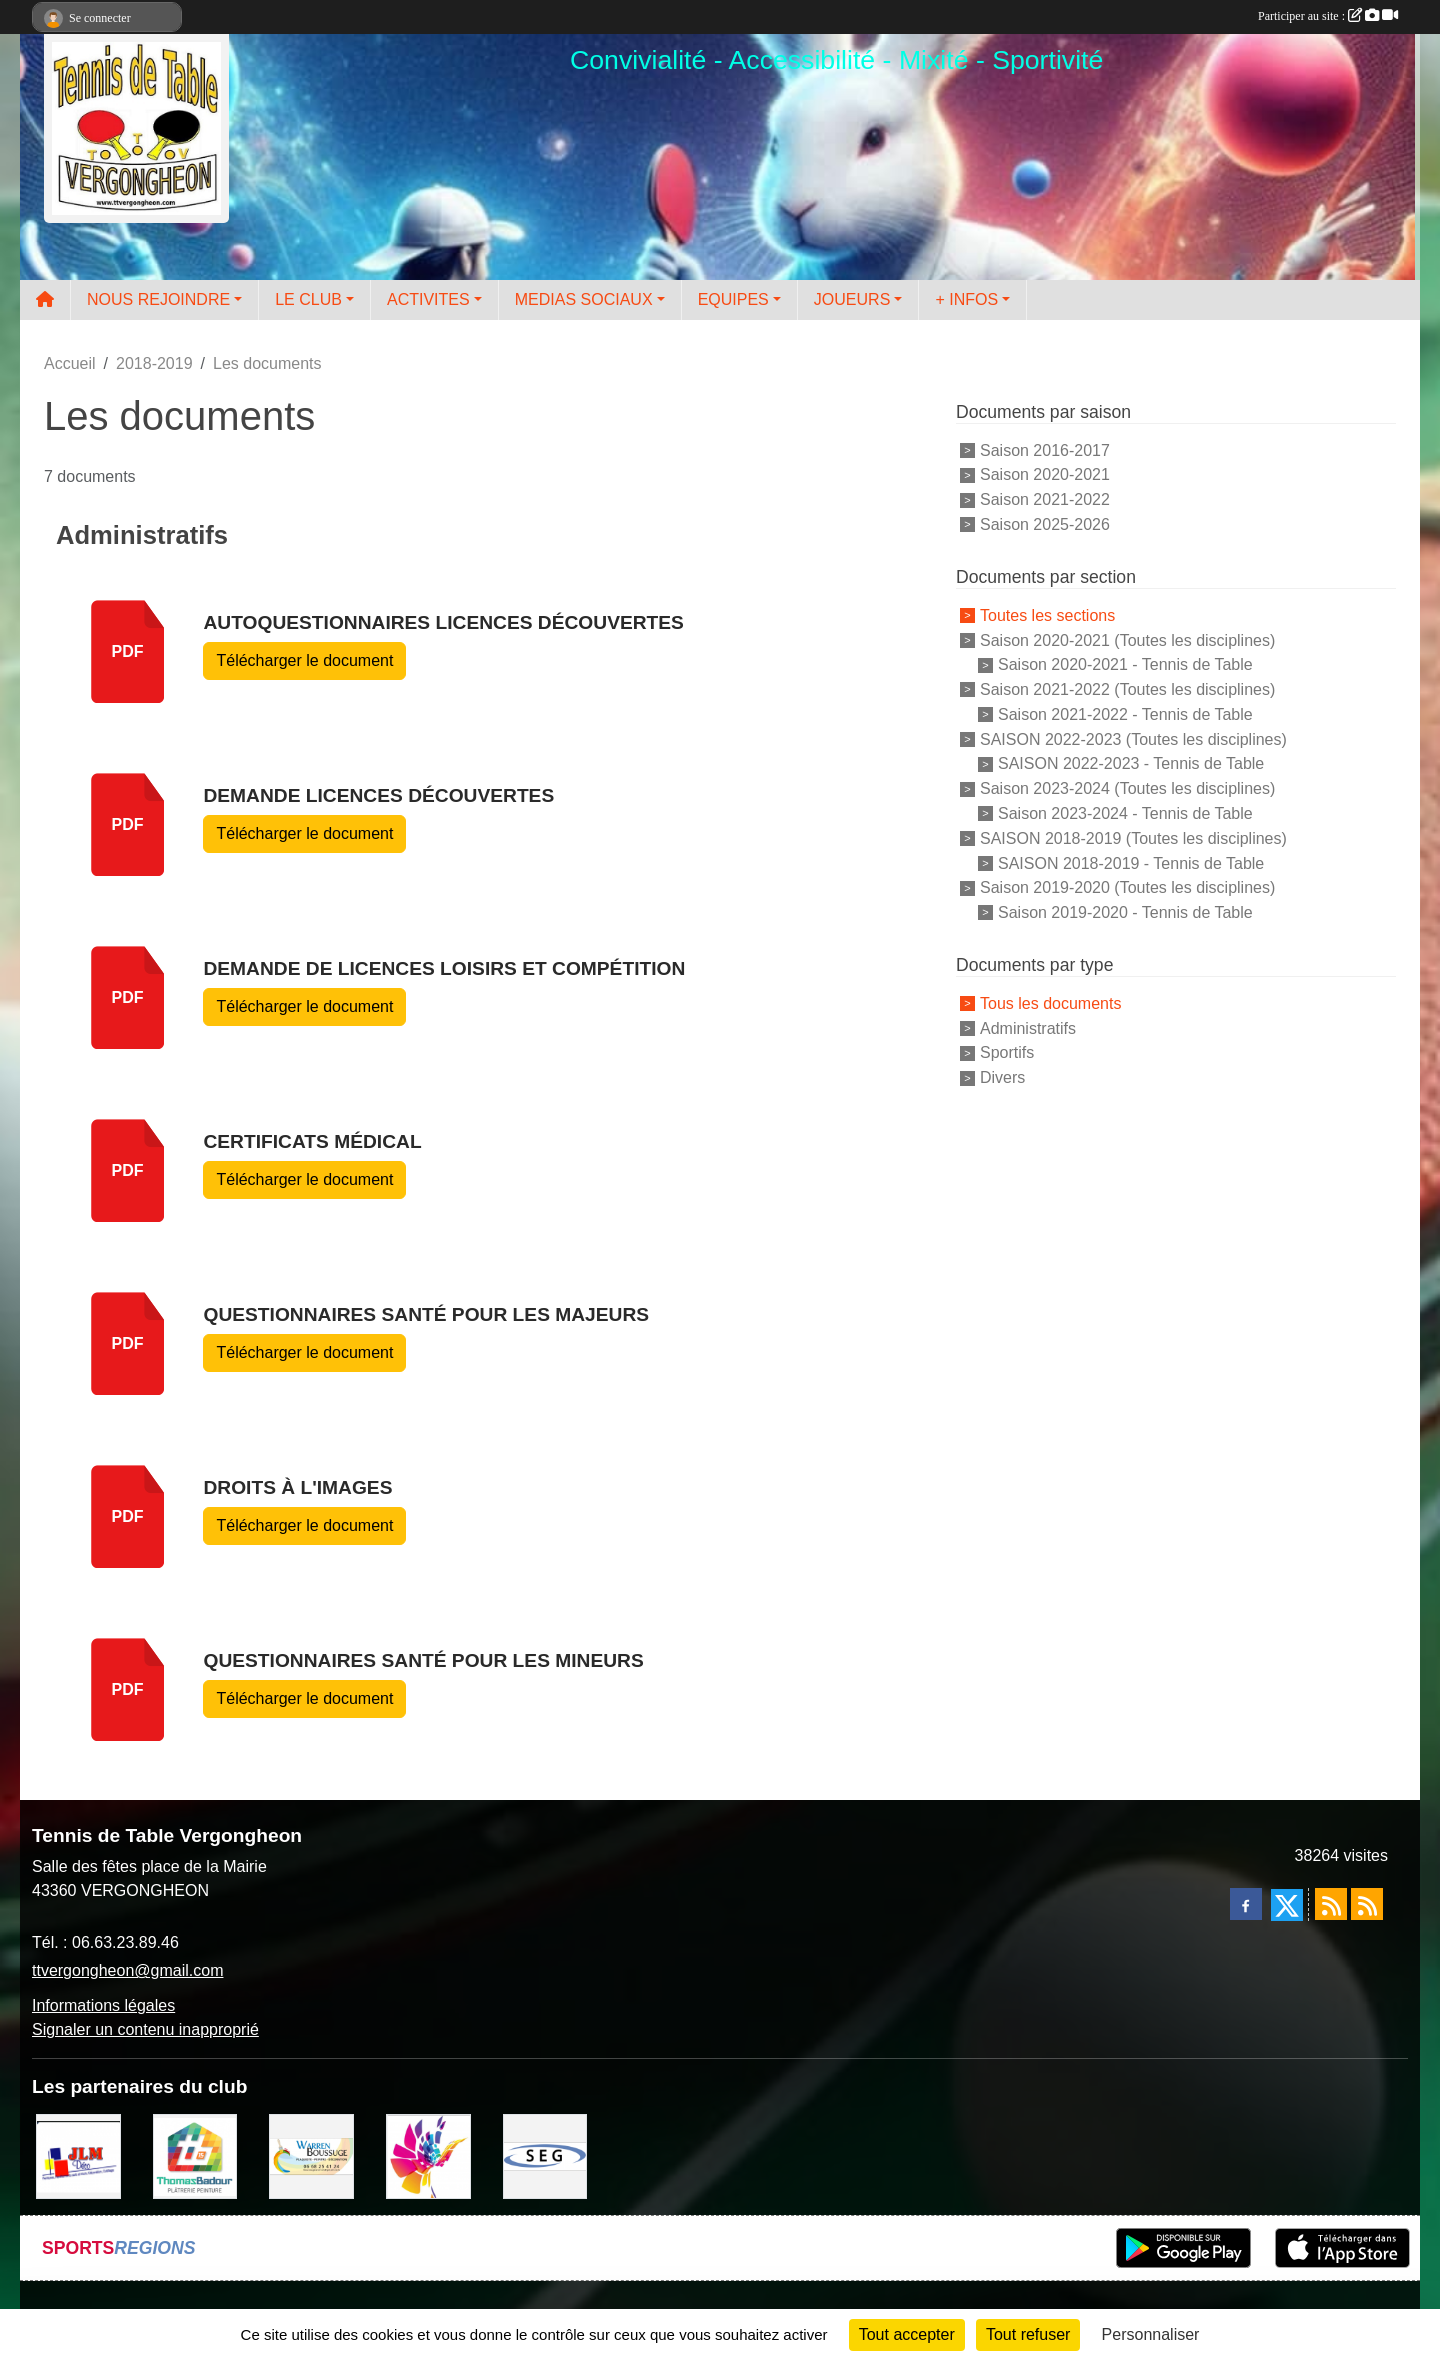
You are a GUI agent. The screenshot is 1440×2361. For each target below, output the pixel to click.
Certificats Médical (312, 1141)
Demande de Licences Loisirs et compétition (444, 968)
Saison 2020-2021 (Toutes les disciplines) (1127, 639)
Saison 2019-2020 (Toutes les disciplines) (1127, 887)
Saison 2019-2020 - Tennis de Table (1125, 912)
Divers (1002, 1077)
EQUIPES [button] (733, 299)
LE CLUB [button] (308, 299)
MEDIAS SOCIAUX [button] (584, 299)
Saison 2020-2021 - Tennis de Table (1125, 664)
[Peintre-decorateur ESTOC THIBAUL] (428, 2155)
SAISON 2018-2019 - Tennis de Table (1131, 862)
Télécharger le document (304, 660)
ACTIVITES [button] (428, 299)
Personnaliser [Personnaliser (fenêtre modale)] (1151, 2334)
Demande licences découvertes (378, 795)
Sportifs (1007, 1052)
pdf (128, 651)
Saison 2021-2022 (1045, 499)
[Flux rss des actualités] (1331, 1904)
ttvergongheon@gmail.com (127, 1970)
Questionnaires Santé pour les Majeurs (426, 1314)
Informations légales (103, 2005)
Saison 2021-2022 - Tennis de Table (1125, 714)
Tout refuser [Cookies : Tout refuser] (1028, 2334)
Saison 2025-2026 (1045, 524)
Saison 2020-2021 (1045, 474)
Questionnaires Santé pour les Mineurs (423, 1660)
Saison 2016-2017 (1045, 449)
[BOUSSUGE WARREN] (311, 2155)
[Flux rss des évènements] (1367, 1904)
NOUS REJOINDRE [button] (158, 299)
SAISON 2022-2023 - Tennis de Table (1131, 763)
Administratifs (1028, 1027)
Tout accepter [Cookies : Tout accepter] (907, 2334)
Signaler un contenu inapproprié (145, 2029)
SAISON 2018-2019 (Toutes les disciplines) (1133, 838)
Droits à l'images (297, 1487)
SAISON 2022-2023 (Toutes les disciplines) (1133, 738)
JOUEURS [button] (852, 299)
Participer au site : (1328, 16)
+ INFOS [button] (966, 299)
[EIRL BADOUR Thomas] (195, 2155)
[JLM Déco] (78, 2155)
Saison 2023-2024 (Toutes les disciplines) (1127, 788)
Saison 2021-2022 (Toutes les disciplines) (1127, 689)
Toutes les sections (1047, 615)
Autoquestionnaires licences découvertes (443, 622)
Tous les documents (1050, 1003)
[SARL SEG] (545, 2155)
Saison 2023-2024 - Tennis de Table (1125, 813)
